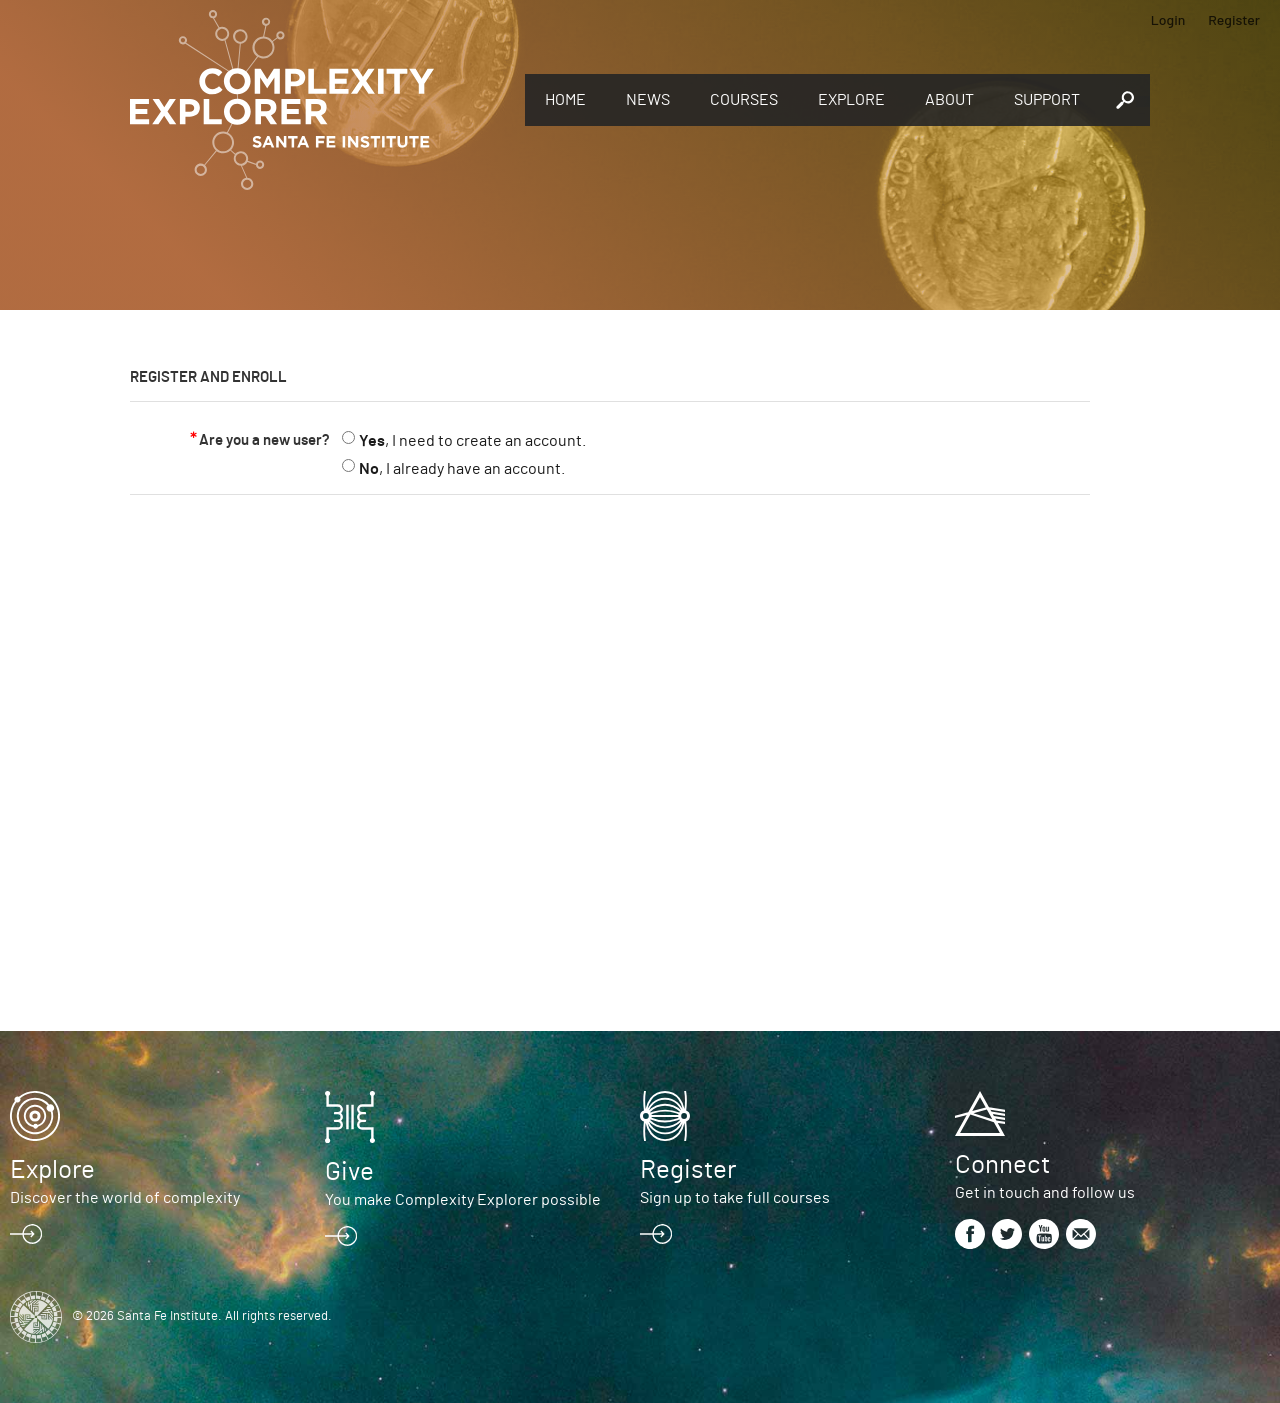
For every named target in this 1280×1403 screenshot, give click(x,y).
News (648, 100)
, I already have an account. (462, 469)
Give (349, 1172)
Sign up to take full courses (735, 1198)
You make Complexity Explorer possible (463, 1200)
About (949, 100)
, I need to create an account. (472, 441)
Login (1168, 19)
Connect (1002, 1165)
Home (565, 100)
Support (1047, 100)
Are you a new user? (264, 440)
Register (1234, 19)
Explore (851, 100)
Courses (744, 100)
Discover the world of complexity (125, 1198)
